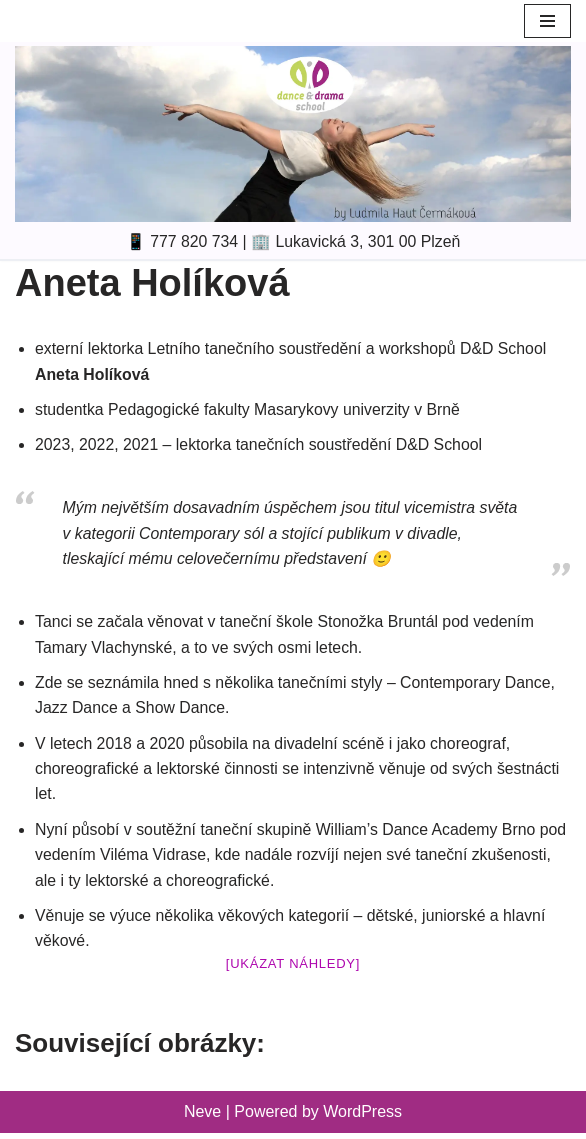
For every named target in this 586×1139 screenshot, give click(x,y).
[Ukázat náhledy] (293, 968)
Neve (202, 1117)
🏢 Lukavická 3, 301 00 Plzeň (356, 241)
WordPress (362, 1117)
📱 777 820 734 (180, 241)
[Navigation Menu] (547, 21)
